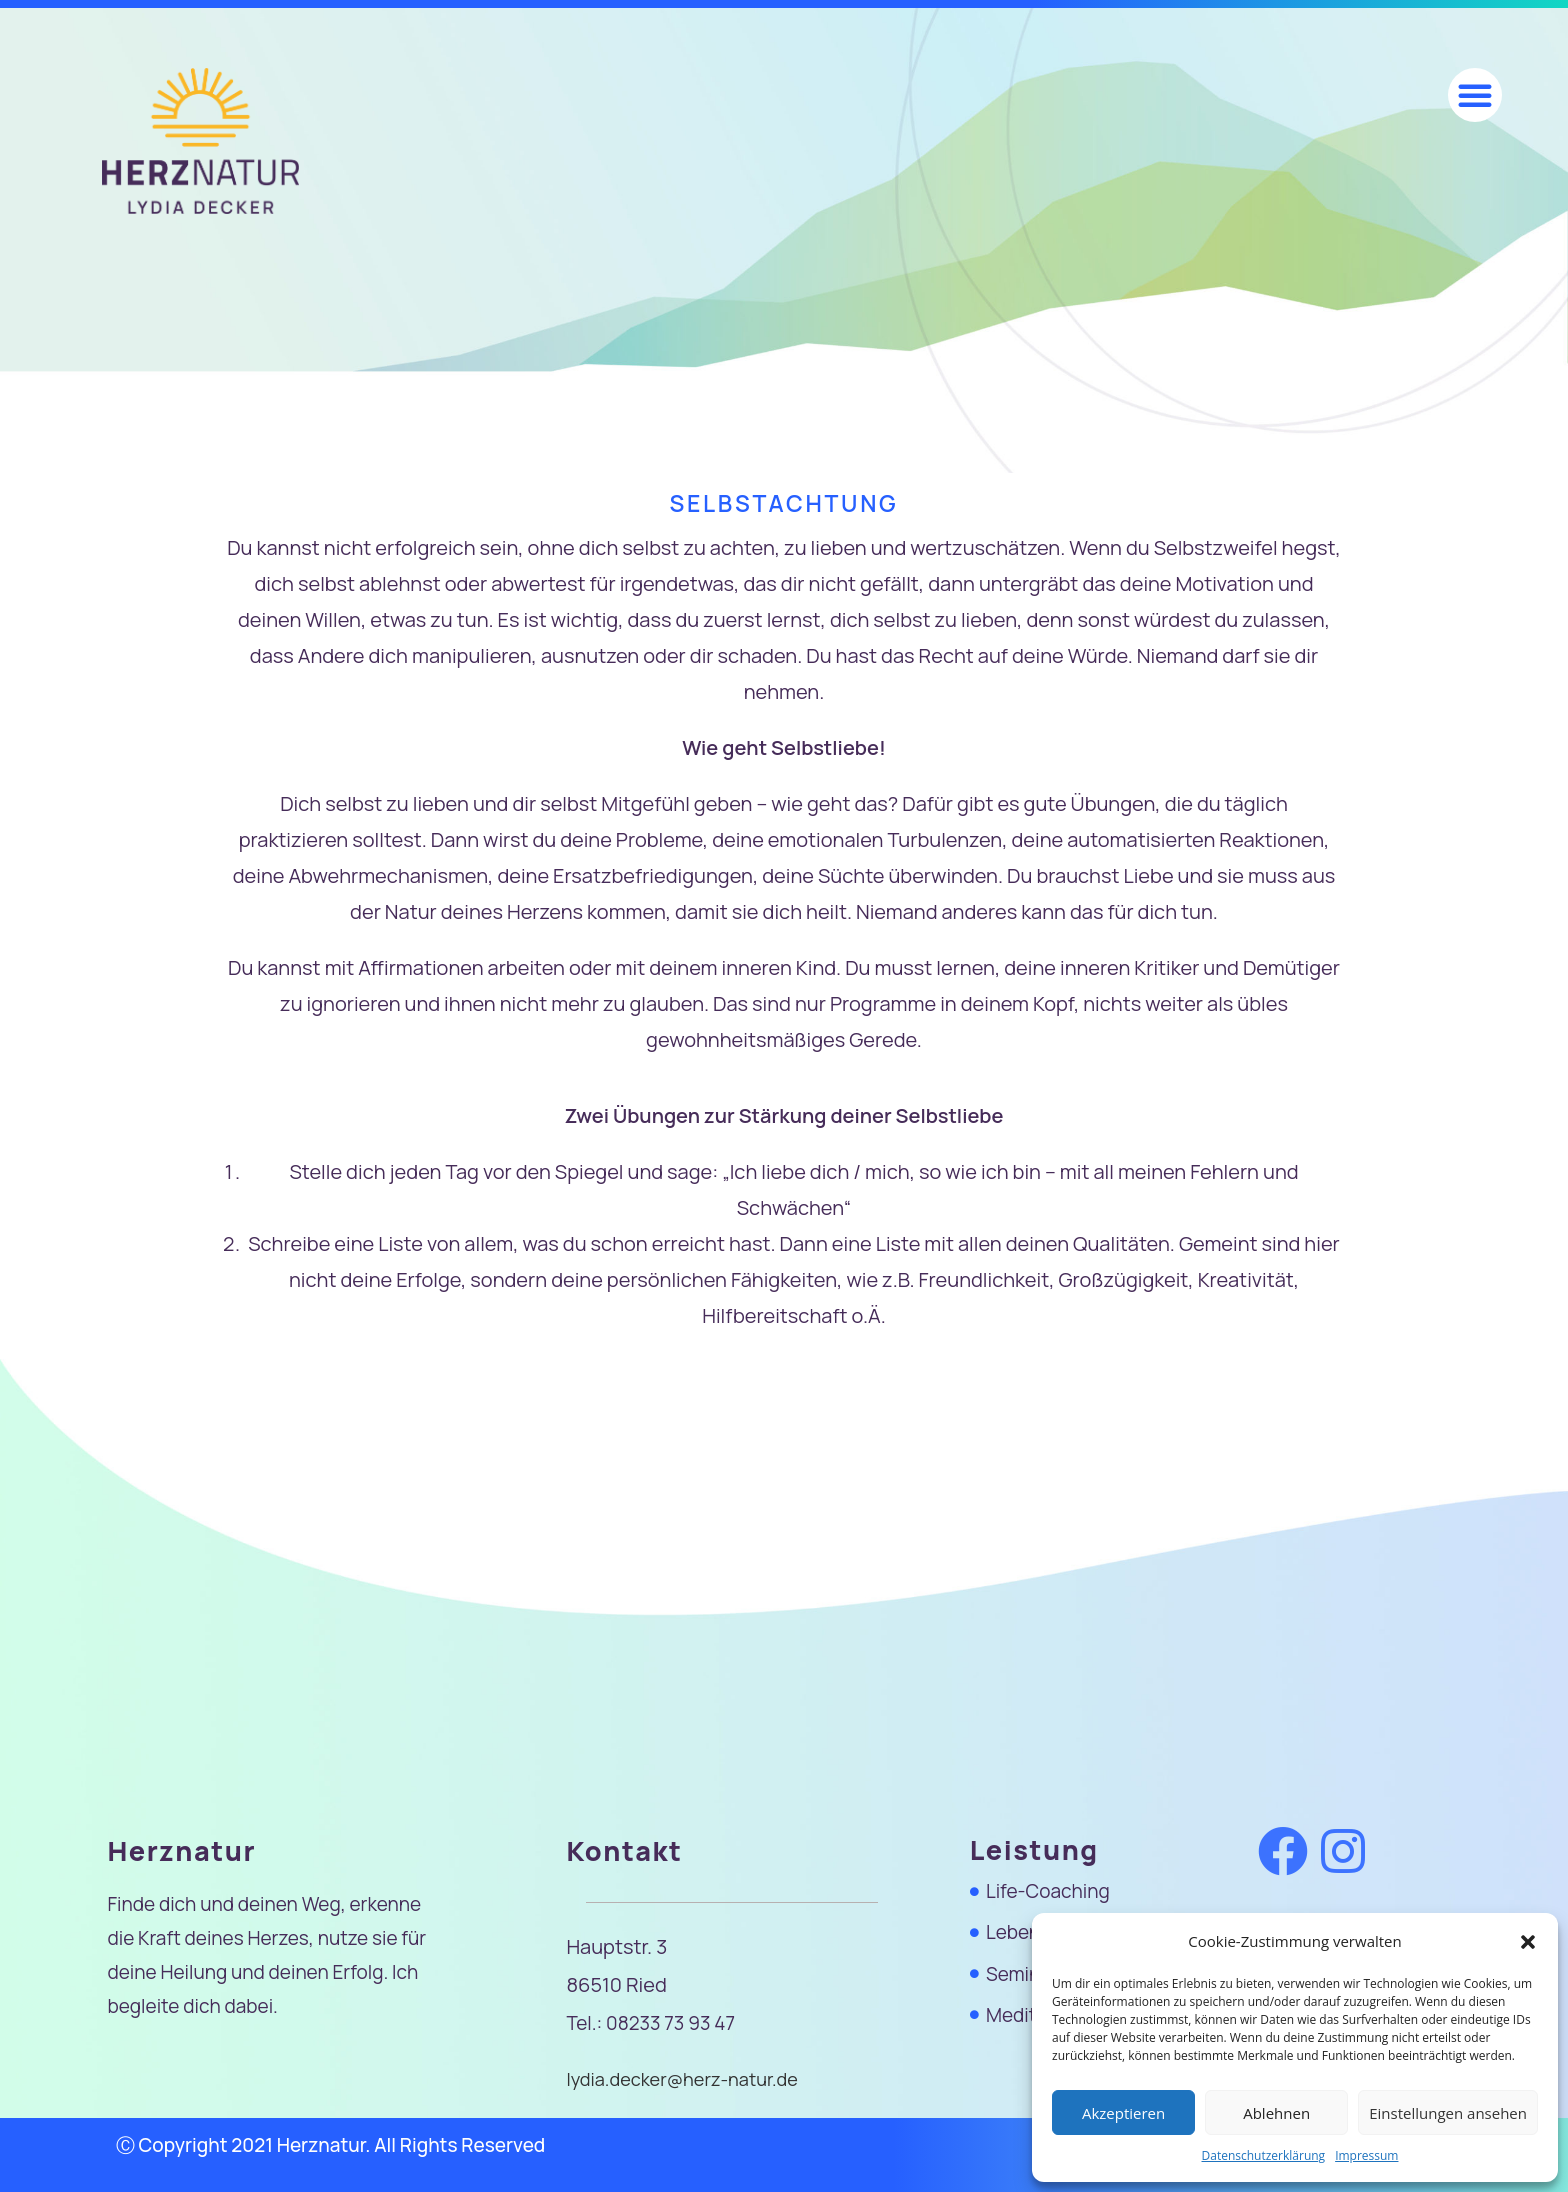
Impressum (1366, 2155)
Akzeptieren (1123, 2113)
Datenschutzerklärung (1264, 2155)
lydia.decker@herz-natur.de (687, 2079)
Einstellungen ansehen (1448, 2113)
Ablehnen (1276, 2113)
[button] (1528, 1942)
